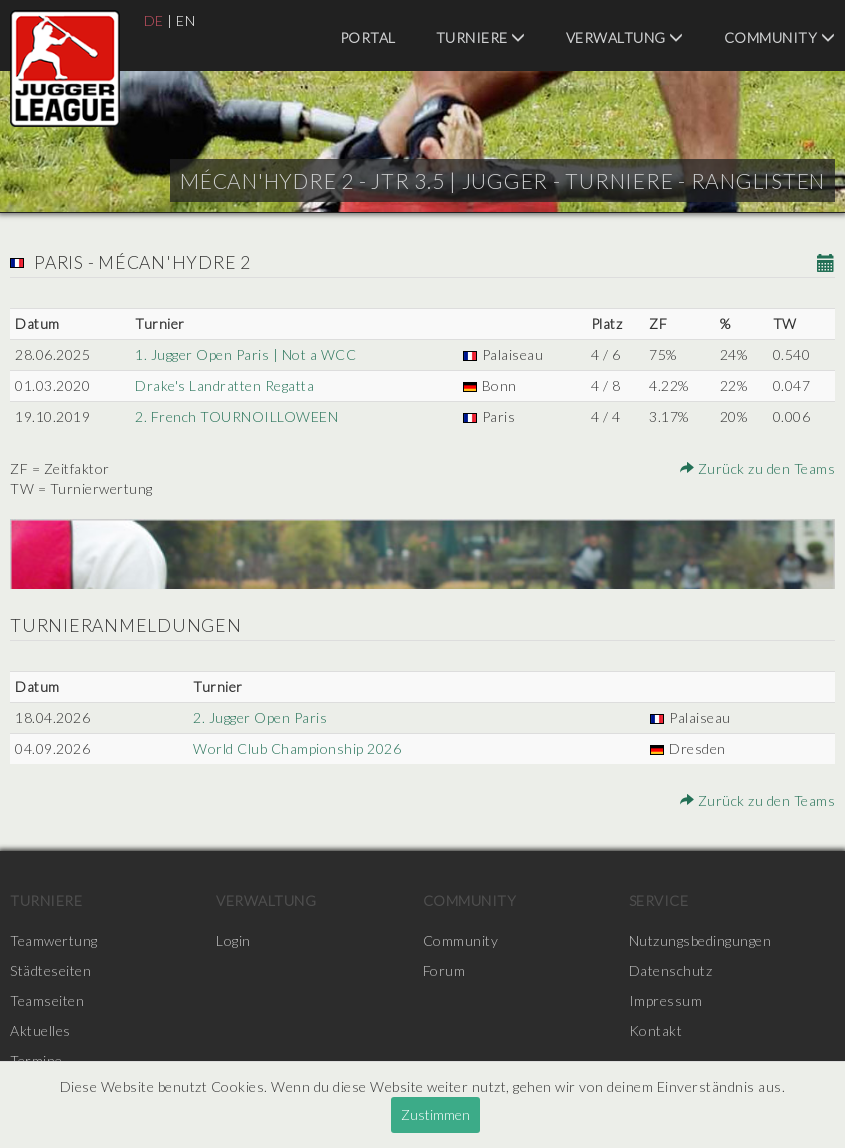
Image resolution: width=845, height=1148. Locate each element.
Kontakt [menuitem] (656, 1030)
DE (154, 20)
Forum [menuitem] (444, 970)
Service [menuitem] (659, 900)
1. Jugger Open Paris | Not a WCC (245, 354)
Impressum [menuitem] (666, 1000)
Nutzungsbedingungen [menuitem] (700, 940)
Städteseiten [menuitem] (50, 970)
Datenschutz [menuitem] (671, 970)
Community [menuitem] (780, 37)
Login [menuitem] (233, 940)
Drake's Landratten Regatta (224, 385)
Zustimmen (435, 1114)
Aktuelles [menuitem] (40, 1030)
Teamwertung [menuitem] (54, 940)
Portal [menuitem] (368, 37)
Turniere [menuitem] (481, 37)
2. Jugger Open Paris (260, 717)
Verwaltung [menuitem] (625, 37)
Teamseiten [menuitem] (47, 1000)
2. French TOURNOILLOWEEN (236, 416)
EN (185, 20)
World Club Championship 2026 (297, 748)
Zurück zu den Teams (758, 468)
